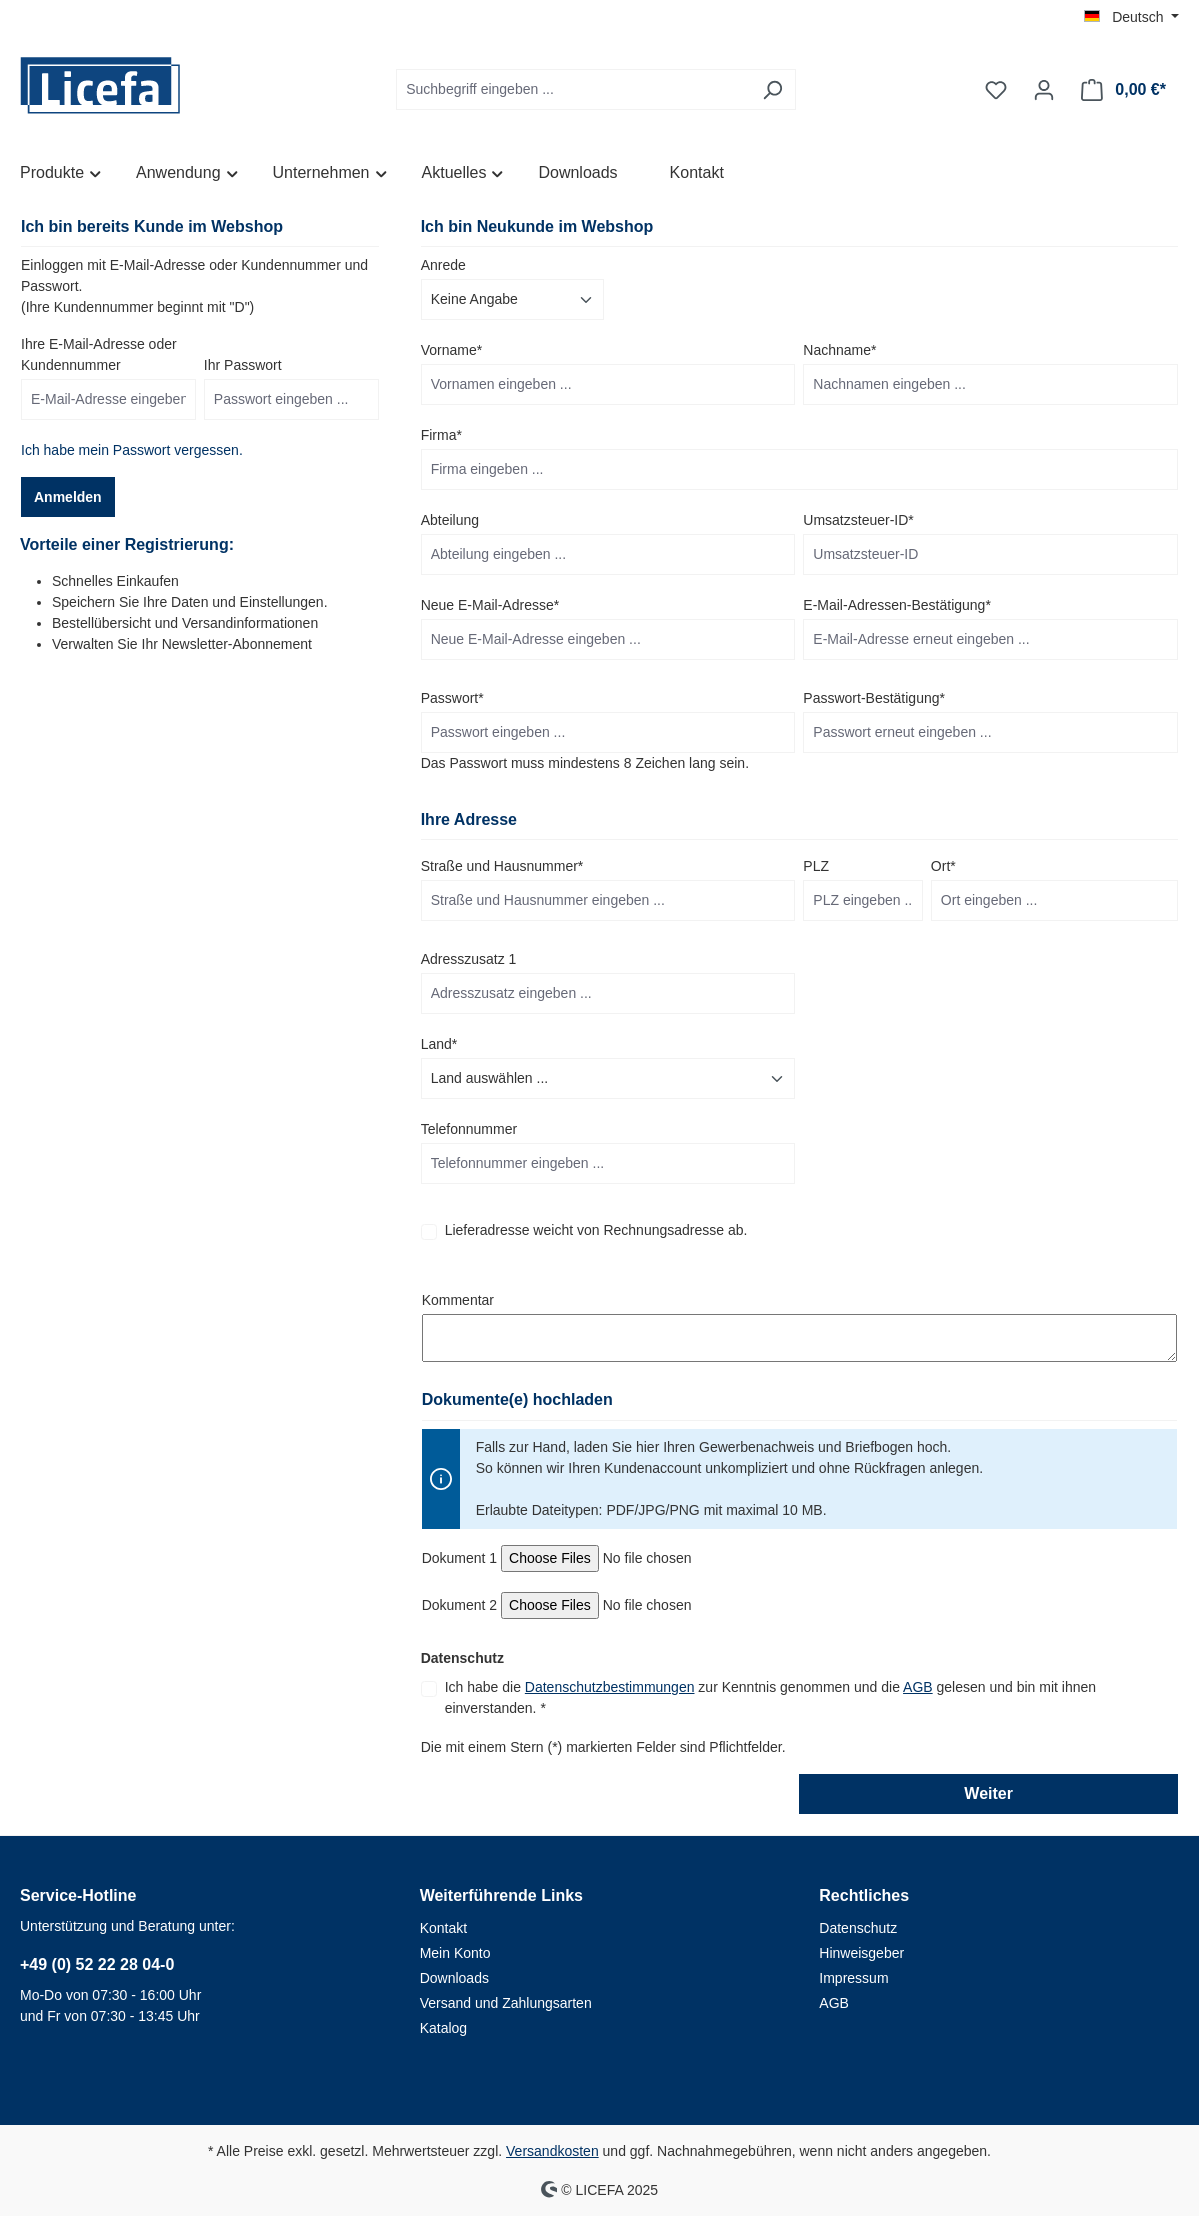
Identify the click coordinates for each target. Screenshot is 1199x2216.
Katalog (443, 2028)
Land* (439, 1044)
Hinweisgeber (861, 1953)
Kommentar (458, 1300)
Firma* (441, 435)
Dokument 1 (459, 1558)
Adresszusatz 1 (469, 959)
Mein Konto (455, 1953)
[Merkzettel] (996, 90)
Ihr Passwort (243, 365)
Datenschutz (858, 1928)
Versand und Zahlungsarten (506, 2003)
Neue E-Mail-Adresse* (490, 605)
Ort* (943, 866)
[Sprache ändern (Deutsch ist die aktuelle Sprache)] (1131, 17)
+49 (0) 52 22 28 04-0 (97, 1964)
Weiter (988, 1793)
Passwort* (452, 698)
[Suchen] (772, 89)
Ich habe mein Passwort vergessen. (132, 450)
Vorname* (451, 350)
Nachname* (839, 350)
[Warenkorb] (1123, 90)
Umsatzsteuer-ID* (858, 520)
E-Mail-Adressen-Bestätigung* (897, 605)
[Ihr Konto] (1044, 90)
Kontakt (443, 1928)
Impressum (853, 1978)
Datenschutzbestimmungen (610, 1687)
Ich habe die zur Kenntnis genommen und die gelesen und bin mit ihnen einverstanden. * (770, 1697)
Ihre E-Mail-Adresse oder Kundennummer (99, 354)
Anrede (443, 265)
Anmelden (68, 497)
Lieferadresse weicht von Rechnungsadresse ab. (596, 1230)
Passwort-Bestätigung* (874, 698)
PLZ (816, 866)
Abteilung (450, 520)
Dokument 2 (459, 1605)
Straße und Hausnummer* (502, 866)
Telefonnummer (469, 1129)
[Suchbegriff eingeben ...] (573, 89)
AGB (918, 1687)
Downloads (454, 1978)
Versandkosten (552, 2151)
